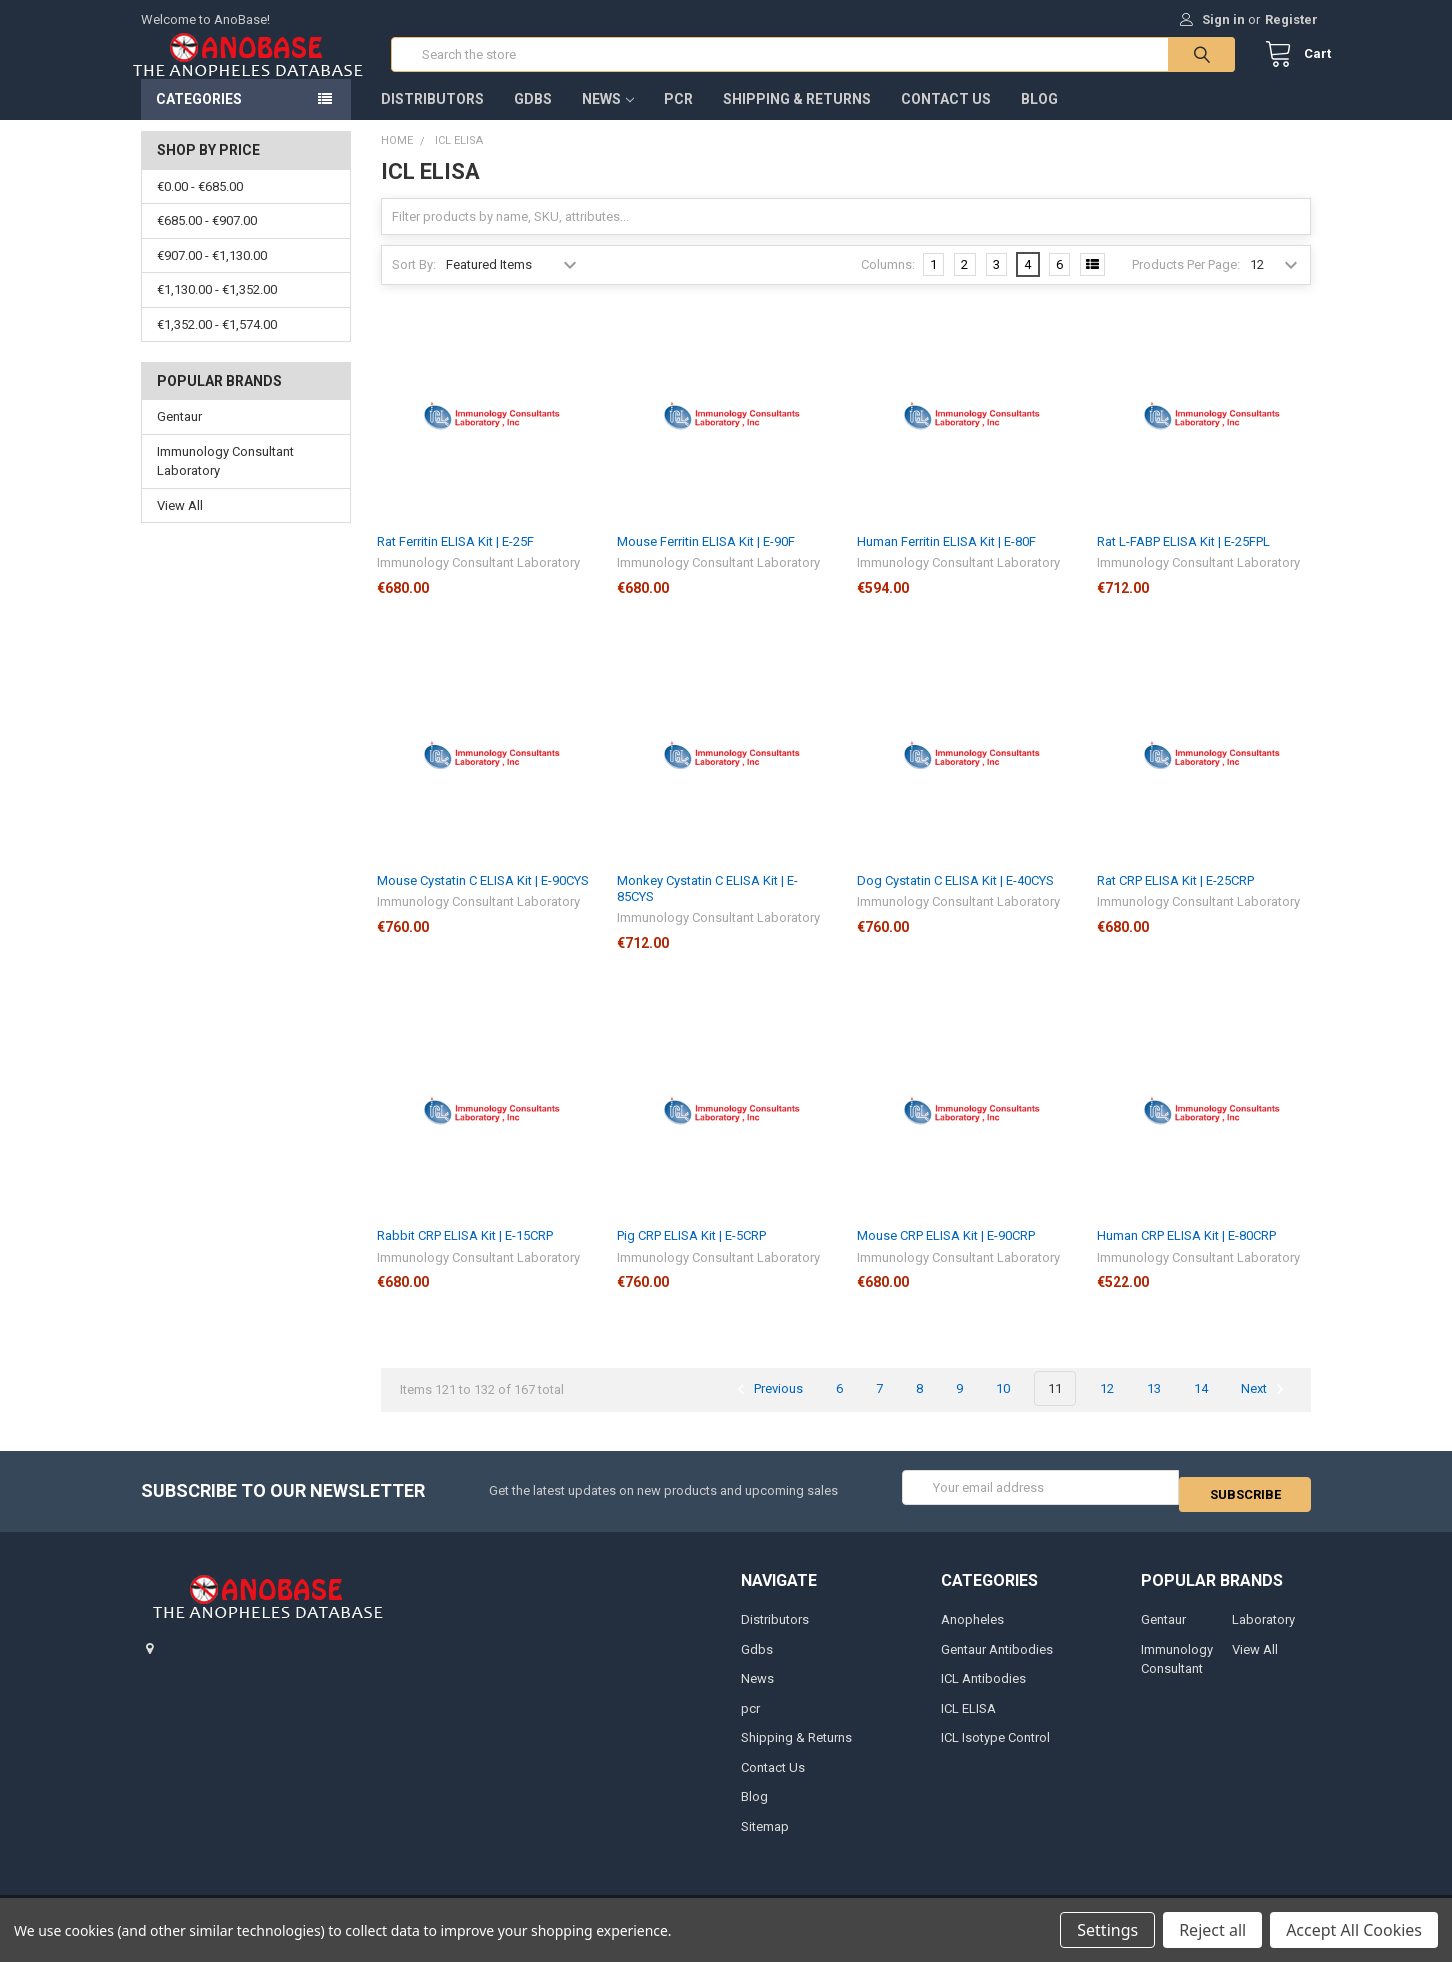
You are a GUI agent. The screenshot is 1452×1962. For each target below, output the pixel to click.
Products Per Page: (1186, 284)
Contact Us (946, 119)
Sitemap (765, 1838)
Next (1265, 1409)
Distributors (432, 119)
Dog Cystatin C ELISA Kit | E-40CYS (955, 900)
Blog (1039, 119)
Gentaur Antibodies (997, 1661)
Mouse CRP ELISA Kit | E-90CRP (946, 1255)
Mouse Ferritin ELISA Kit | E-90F (706, 561)
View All (180, 525)
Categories (199, 119)
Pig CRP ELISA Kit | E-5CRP (691, 1255)
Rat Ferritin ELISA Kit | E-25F (455, 561)
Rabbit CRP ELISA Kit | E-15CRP (465, 1255)
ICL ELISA (968, 1720)
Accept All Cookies (1354, 1930)
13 (1154, 1408)
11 (1055, 1408)
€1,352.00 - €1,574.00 (217, 344)
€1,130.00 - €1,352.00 (217, 309)
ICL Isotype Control (995, 1750)
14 (1201, 1408)
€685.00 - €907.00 (207, 240)
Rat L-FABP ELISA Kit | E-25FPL (1183, 561)
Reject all (1212, 1930)
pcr (678, 119)
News (608, 119)
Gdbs (533, 119)
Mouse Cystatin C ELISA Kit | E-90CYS (483, 900)
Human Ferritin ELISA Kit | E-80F (946, 561)
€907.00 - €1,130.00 (212, 275)
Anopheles (972, 1632)
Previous (767, 1409)
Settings (1107, 1930)
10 (1003, 1408)
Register (1291, 19)
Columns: (888, 284)
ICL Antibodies (983, 1691)
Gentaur (179, 436)
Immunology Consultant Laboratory (225, 481)
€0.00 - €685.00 (200, 206)
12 (1107, 1408)
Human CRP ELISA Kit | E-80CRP (1186, 1255)
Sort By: (414, 284)
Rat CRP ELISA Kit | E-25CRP (1175, 900)
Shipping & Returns (797, 119)
